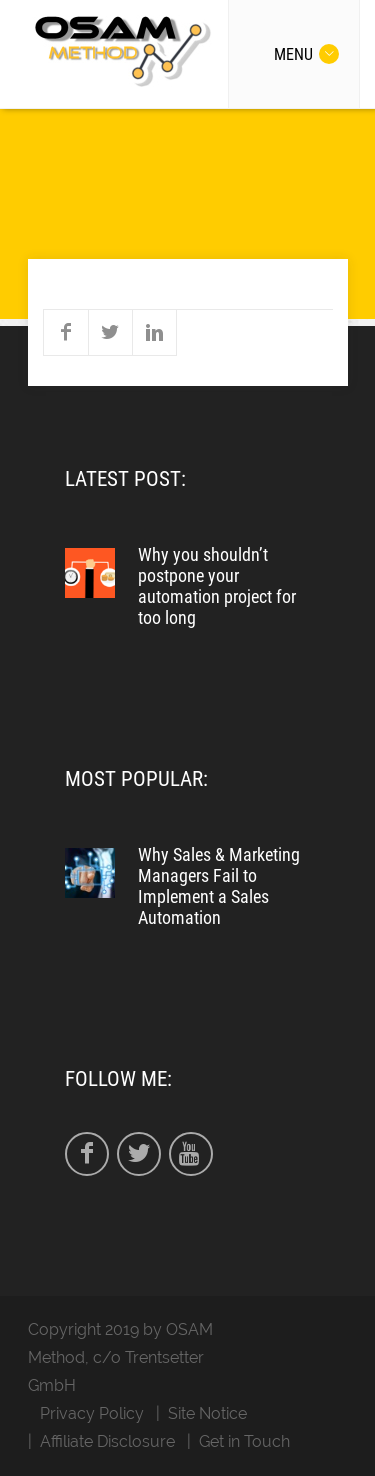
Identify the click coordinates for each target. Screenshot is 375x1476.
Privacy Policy (92, 1413)
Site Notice (207, 1413)
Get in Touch (244, 1441)
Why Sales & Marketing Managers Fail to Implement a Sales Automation (219, 886)
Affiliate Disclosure (107, 1441)
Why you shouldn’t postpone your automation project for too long (217, 586)
